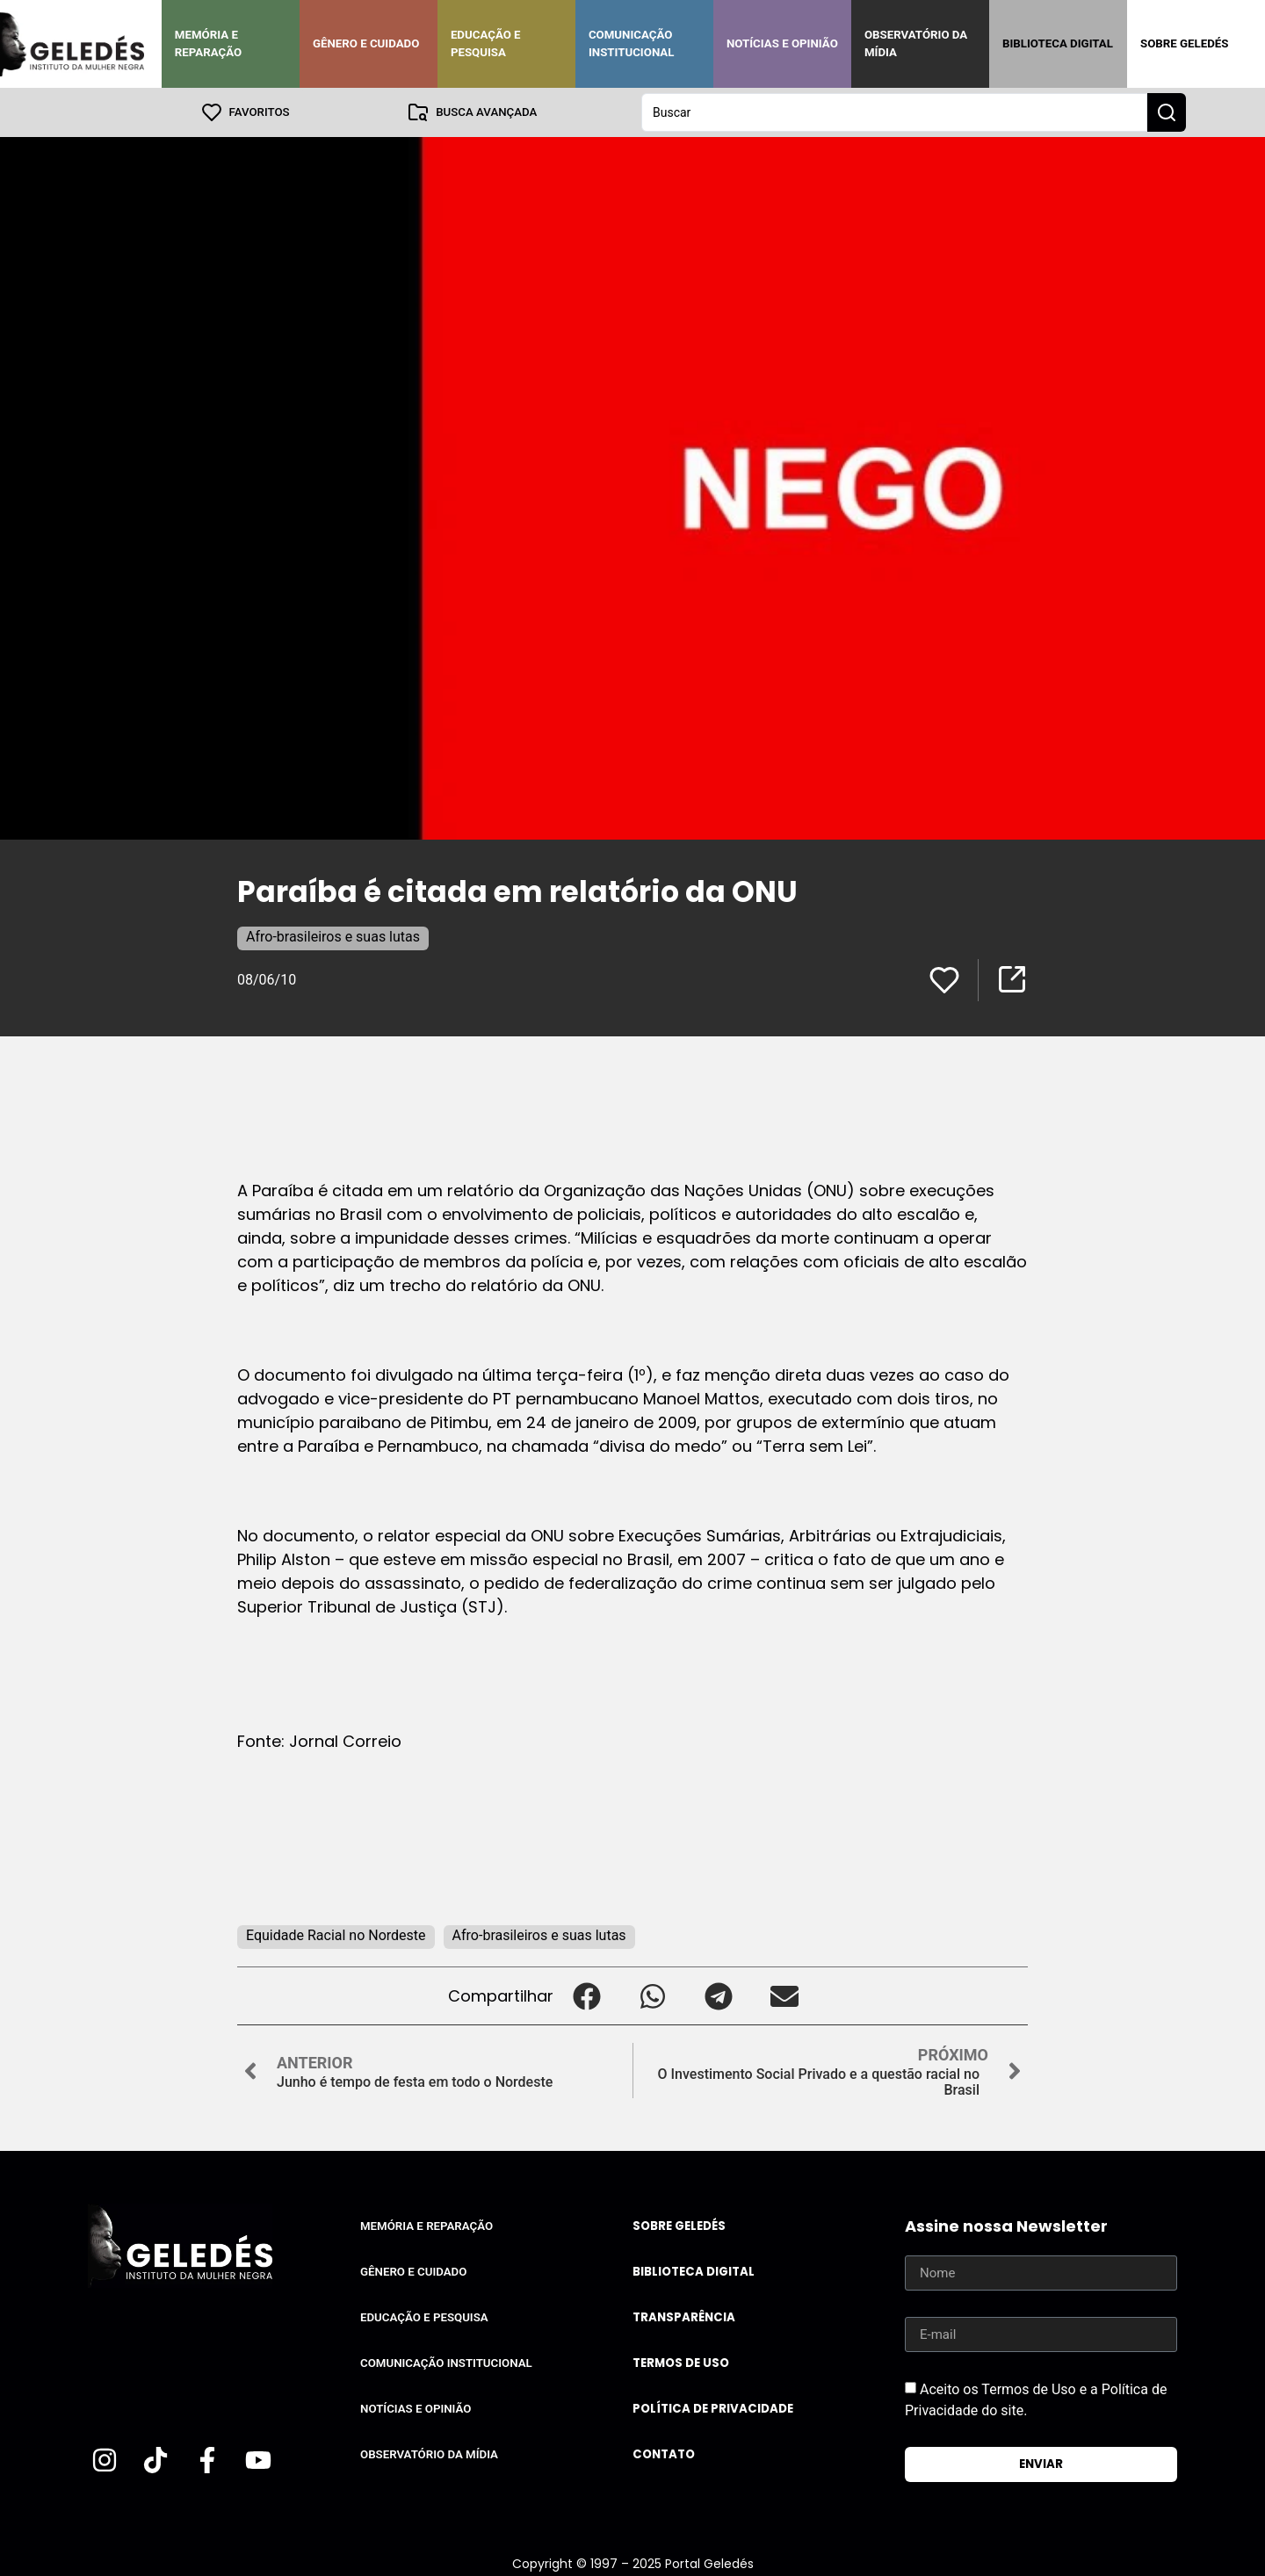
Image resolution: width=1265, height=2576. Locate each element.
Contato (663, 2454)
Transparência (683, 2317)
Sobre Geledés (1184, 43)
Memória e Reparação (208, 43)
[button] (586, 1996)
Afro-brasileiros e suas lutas (333, 936)
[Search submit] (1166, 112)
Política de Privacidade (712, 2408)
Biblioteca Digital (1057, 43)
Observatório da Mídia (915, 43)
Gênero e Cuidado (366, 43)
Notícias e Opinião (782, 43)
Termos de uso (680, 2363)
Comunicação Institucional (632, 43)
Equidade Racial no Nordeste (336, 1935)
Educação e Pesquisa (486, 43)
